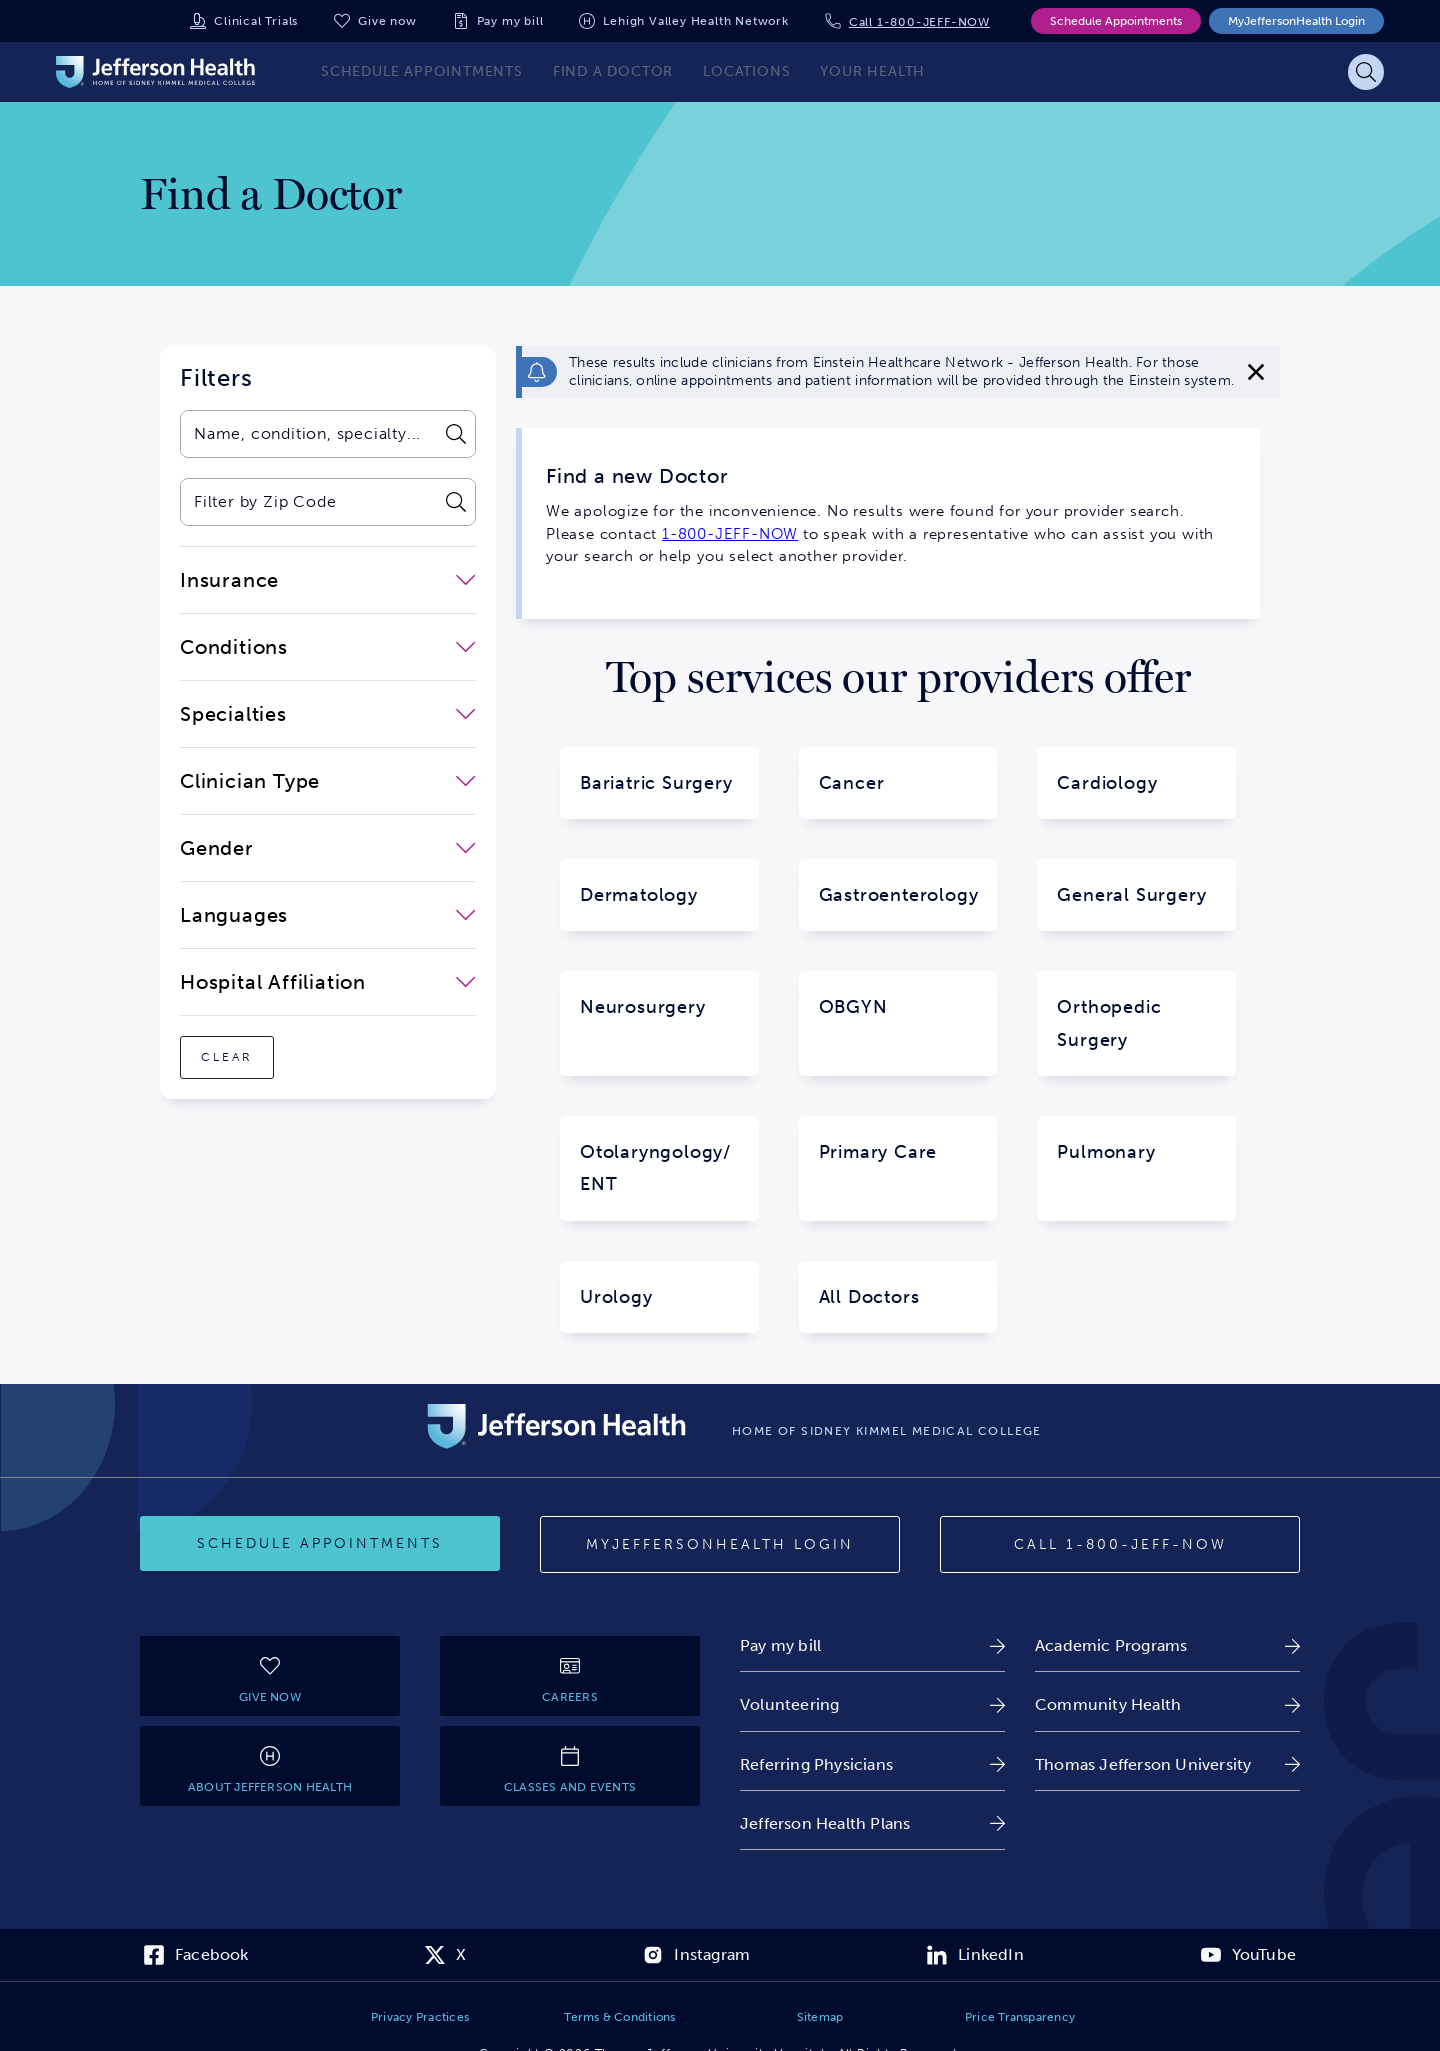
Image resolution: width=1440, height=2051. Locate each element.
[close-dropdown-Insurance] (328, 580)
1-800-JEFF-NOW (730, 534)
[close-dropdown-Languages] (328, 915)
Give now (387, 21)
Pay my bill (510, 21)
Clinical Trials (256, 21)
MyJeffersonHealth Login (1296, 21)
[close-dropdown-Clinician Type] (328, 781)
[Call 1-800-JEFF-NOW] (1120, 1545)
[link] (872, 1645)
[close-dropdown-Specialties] (328, 714)
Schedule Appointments (1116, 21)
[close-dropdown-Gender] (328, 848)
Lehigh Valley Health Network (695, 21)
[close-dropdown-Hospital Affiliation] (328, 982)
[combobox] (307, 434)
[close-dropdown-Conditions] (328, 647)
